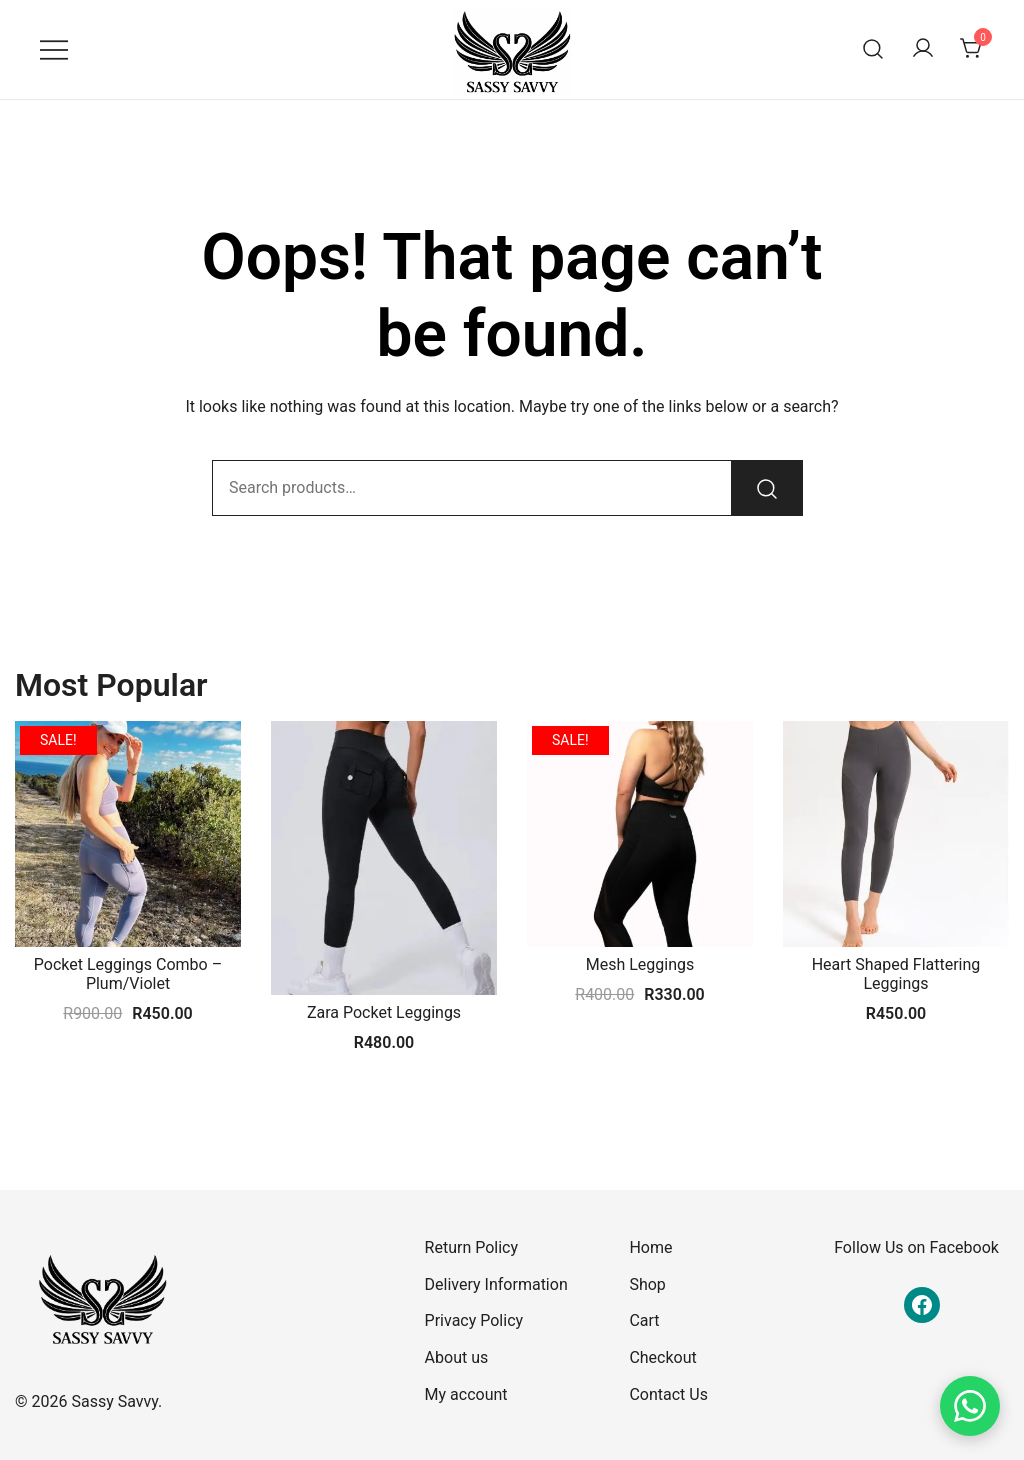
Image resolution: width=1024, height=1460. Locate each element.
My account (466, 1394)
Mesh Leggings (640, 964)
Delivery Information (496, 1284)
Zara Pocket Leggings (384, 1012)
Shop (647, 1284)
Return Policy (471, 1247)
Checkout (662, 1357)
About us (457, 1357)
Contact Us (668, 1394)
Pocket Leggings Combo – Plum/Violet (128, 974)
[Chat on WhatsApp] (970, 1406)
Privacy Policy (474, 1320)
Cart (644, 1320)
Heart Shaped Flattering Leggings (896, 974)
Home (650, 1247)
